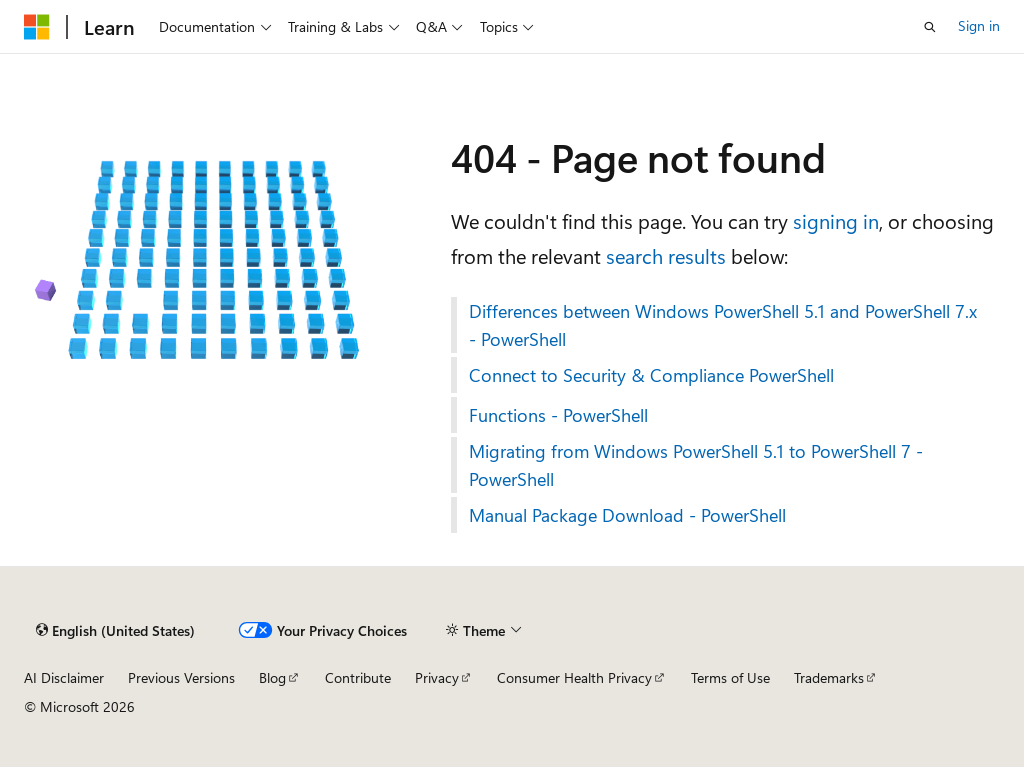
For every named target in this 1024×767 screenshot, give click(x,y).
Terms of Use (730, 677)
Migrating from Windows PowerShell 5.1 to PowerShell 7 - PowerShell (696, 465)
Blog (272, 677)
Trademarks (829, 677)
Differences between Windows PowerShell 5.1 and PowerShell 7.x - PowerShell (723, 325)
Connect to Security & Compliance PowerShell (651, 375)
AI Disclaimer (64, 677)
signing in (836, 220)
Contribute (358, 677)
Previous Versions (181, 677)
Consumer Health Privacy (574, 677)
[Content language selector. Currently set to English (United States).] (115, 631)
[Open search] (930, 27)
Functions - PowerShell (558, 415)
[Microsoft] (37, 27)
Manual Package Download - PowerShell (627, 515)
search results (666, 255)
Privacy (437, 677)
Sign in (979, 25)
